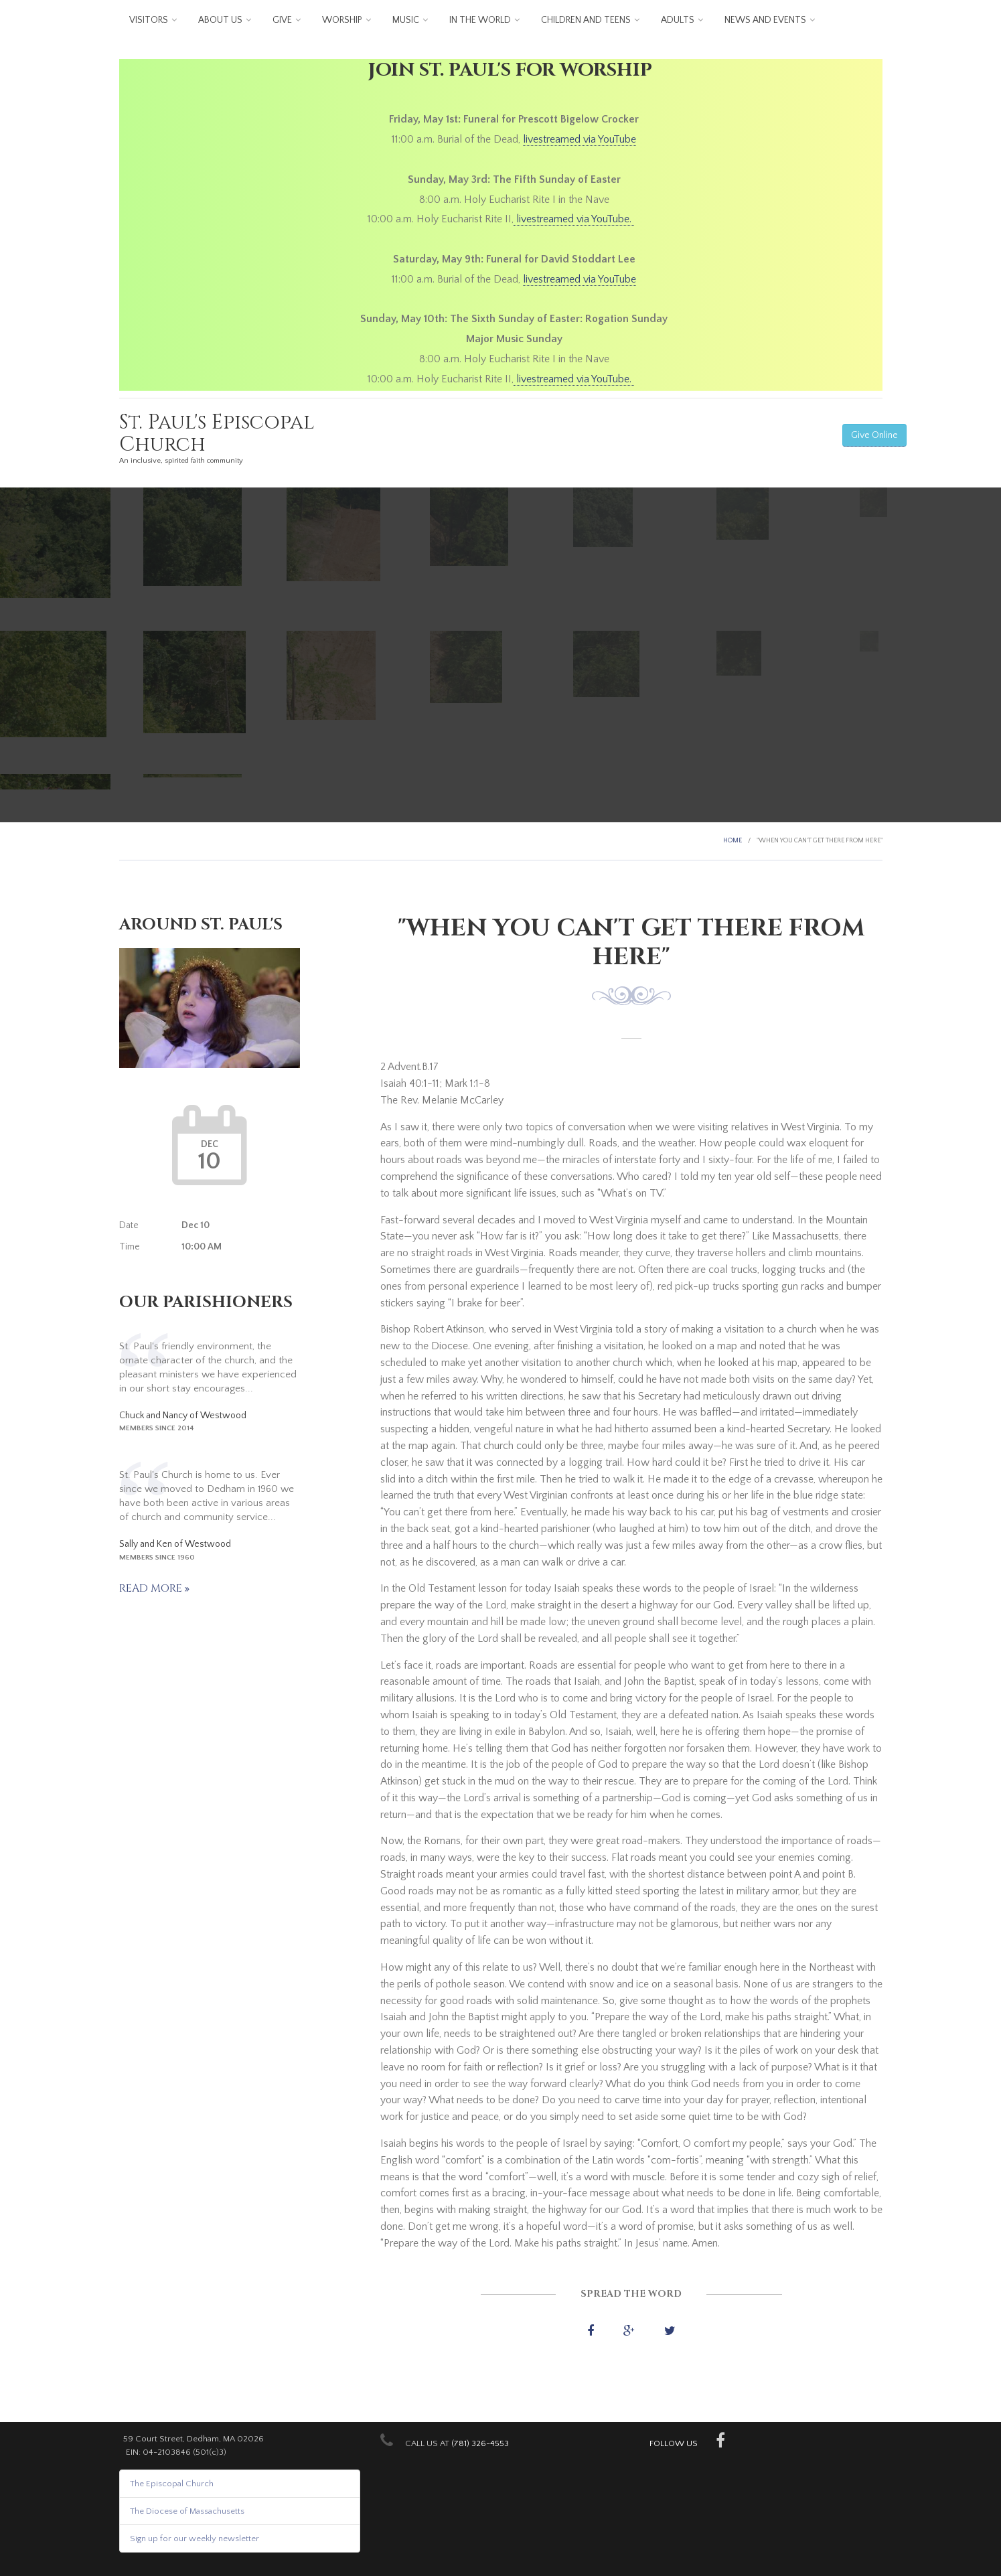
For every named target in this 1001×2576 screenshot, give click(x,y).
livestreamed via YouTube (579, 139)
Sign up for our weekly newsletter (194, 2538)
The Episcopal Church (172, 2483)
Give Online (874, 435)
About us (220, 20)
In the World (480, 20)
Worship (342, 20)
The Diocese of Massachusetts (187, 2511)
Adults (677, 20)
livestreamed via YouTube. (574, 219)
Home (732, 840)
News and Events (765, 20)
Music (405, 20)
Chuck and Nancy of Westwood (182, 1415)
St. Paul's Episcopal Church (217, 433)
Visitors (148, 20)
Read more (152, 1588)
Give (282, 20)
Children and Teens (586, 20)
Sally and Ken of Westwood (175, 1544)
